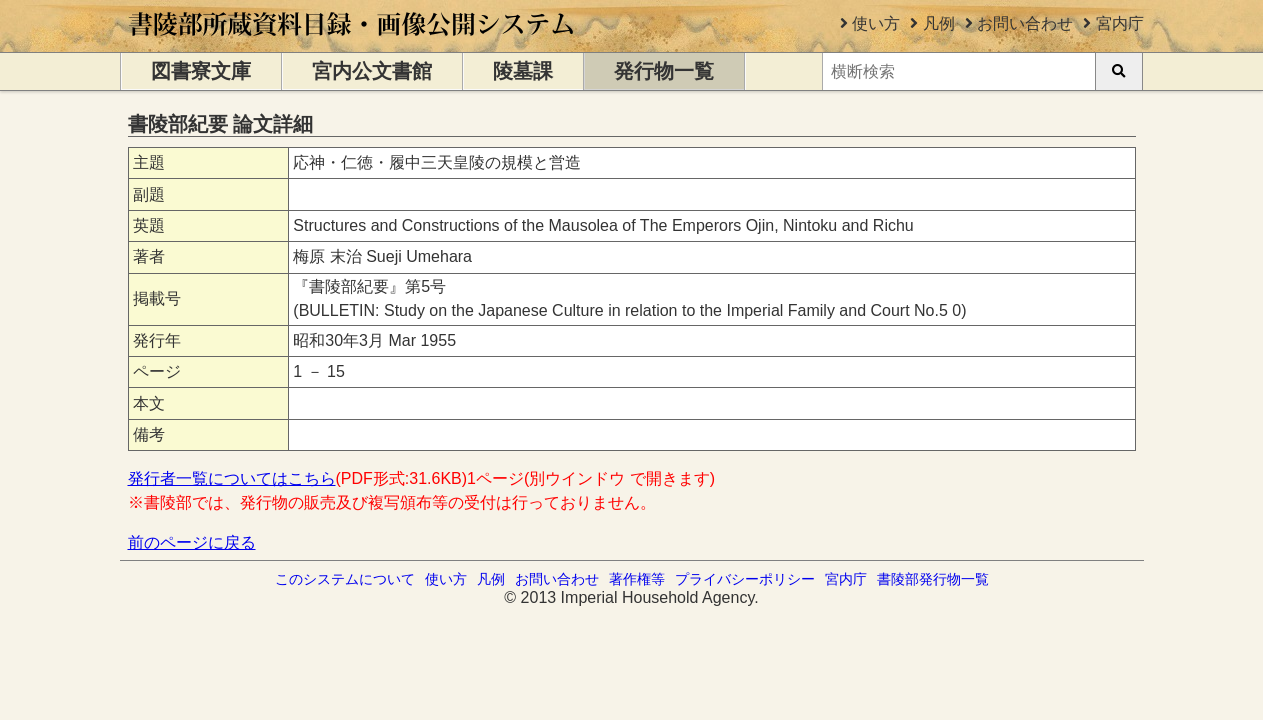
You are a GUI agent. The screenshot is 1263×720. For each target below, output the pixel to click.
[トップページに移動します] (352, 42)
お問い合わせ (1025, 23)
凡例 (939, 23)
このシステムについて (345, 579)
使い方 (876, 23)
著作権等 (637, 579)
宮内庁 (1120, 23)
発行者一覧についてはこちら (232, 478)
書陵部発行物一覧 (933, 579)
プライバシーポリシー (745, 579)
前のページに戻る (192, 542)
